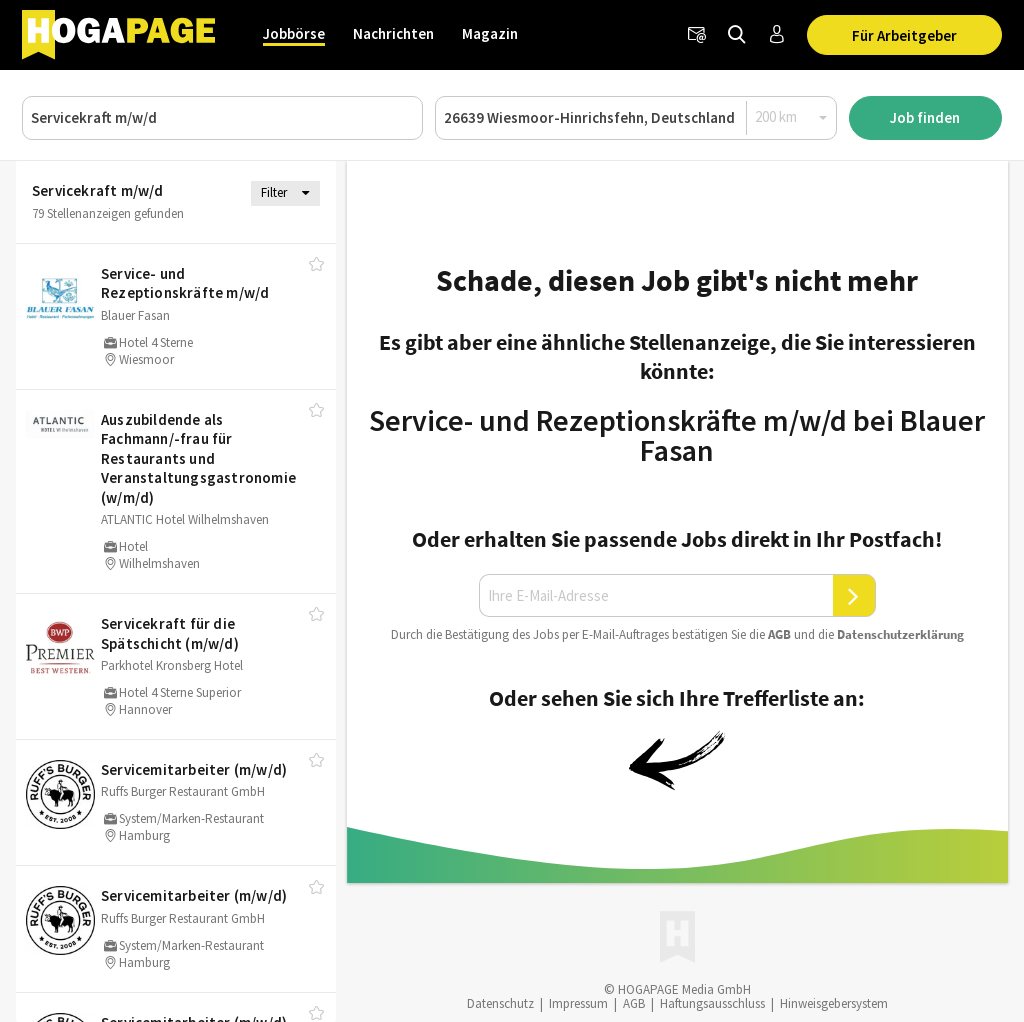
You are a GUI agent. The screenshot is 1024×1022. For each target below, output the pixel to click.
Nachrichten (393, 33)
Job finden (925, 117)
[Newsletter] (697, 35)
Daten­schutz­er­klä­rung (900, 634)
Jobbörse (294, 33)
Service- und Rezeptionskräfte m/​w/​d (185, 283)
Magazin (490, 33)
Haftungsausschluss (712, 1003)
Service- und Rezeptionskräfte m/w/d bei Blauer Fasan (677, 435)
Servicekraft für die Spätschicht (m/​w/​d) (170, 633)
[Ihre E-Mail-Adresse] (656, 596)
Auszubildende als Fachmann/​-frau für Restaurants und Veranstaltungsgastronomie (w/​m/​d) (198, 458)
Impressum (578, 1003)
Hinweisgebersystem (834, 1003)
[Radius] (792, 117)
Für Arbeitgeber (904, 35)
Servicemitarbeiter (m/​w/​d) (194, 769)
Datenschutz (500, 1003)
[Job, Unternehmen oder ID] (222, 118)
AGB (779, 634)
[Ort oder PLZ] (635, 118)
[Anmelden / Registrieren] (777, 35)
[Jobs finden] (737, 35)
